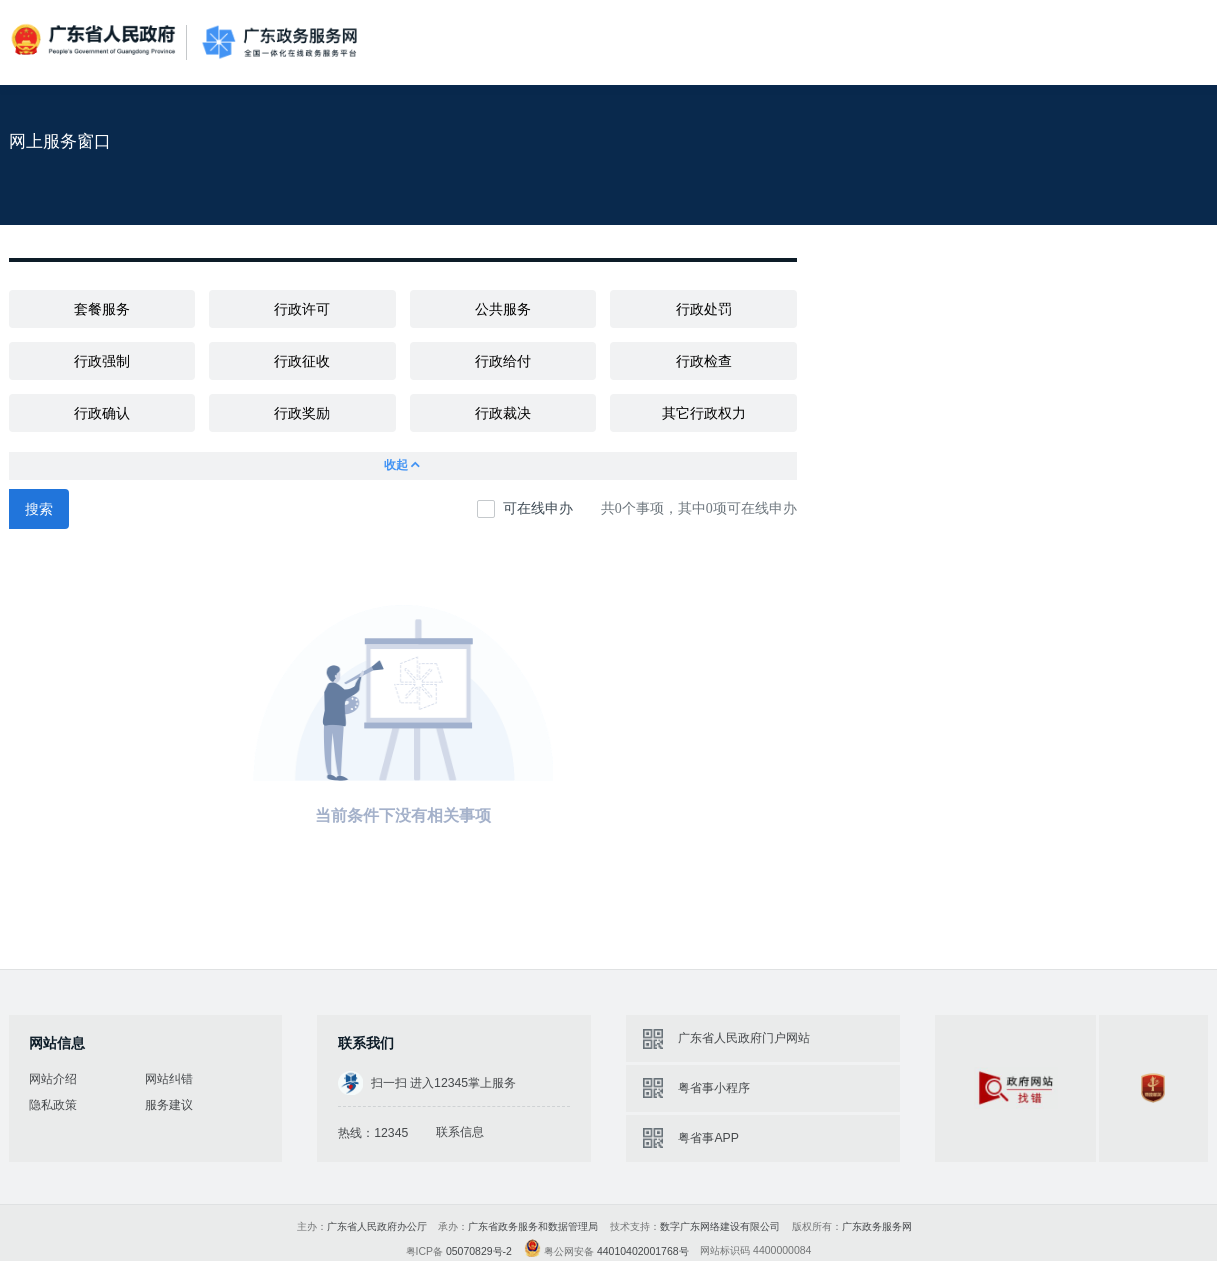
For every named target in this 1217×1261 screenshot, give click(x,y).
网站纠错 (169, 1079)
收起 (403, 465)
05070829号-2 (479, 1251)
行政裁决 (503, 413)
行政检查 (704, 361)
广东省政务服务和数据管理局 (533, 1226)
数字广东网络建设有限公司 (720, 1226)
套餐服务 (102, 309)
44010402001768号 (643, 1251)
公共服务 (503, 309)
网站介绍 (53, 1079)
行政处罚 (704, 309)
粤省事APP (708, 1138)
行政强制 (102, 361)
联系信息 (460, 1132)
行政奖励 (302, 413)
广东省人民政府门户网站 (744, 1038)
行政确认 (102, 413)
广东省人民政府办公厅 (377, 1226)
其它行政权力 (704, 413)
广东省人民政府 (95, 41)
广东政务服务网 (279, 42)
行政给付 (503, 361)
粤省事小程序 (714, 1088)
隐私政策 (53, 1105)
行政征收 (302, 361)
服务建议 (169, 1105)
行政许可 (302, 309)
